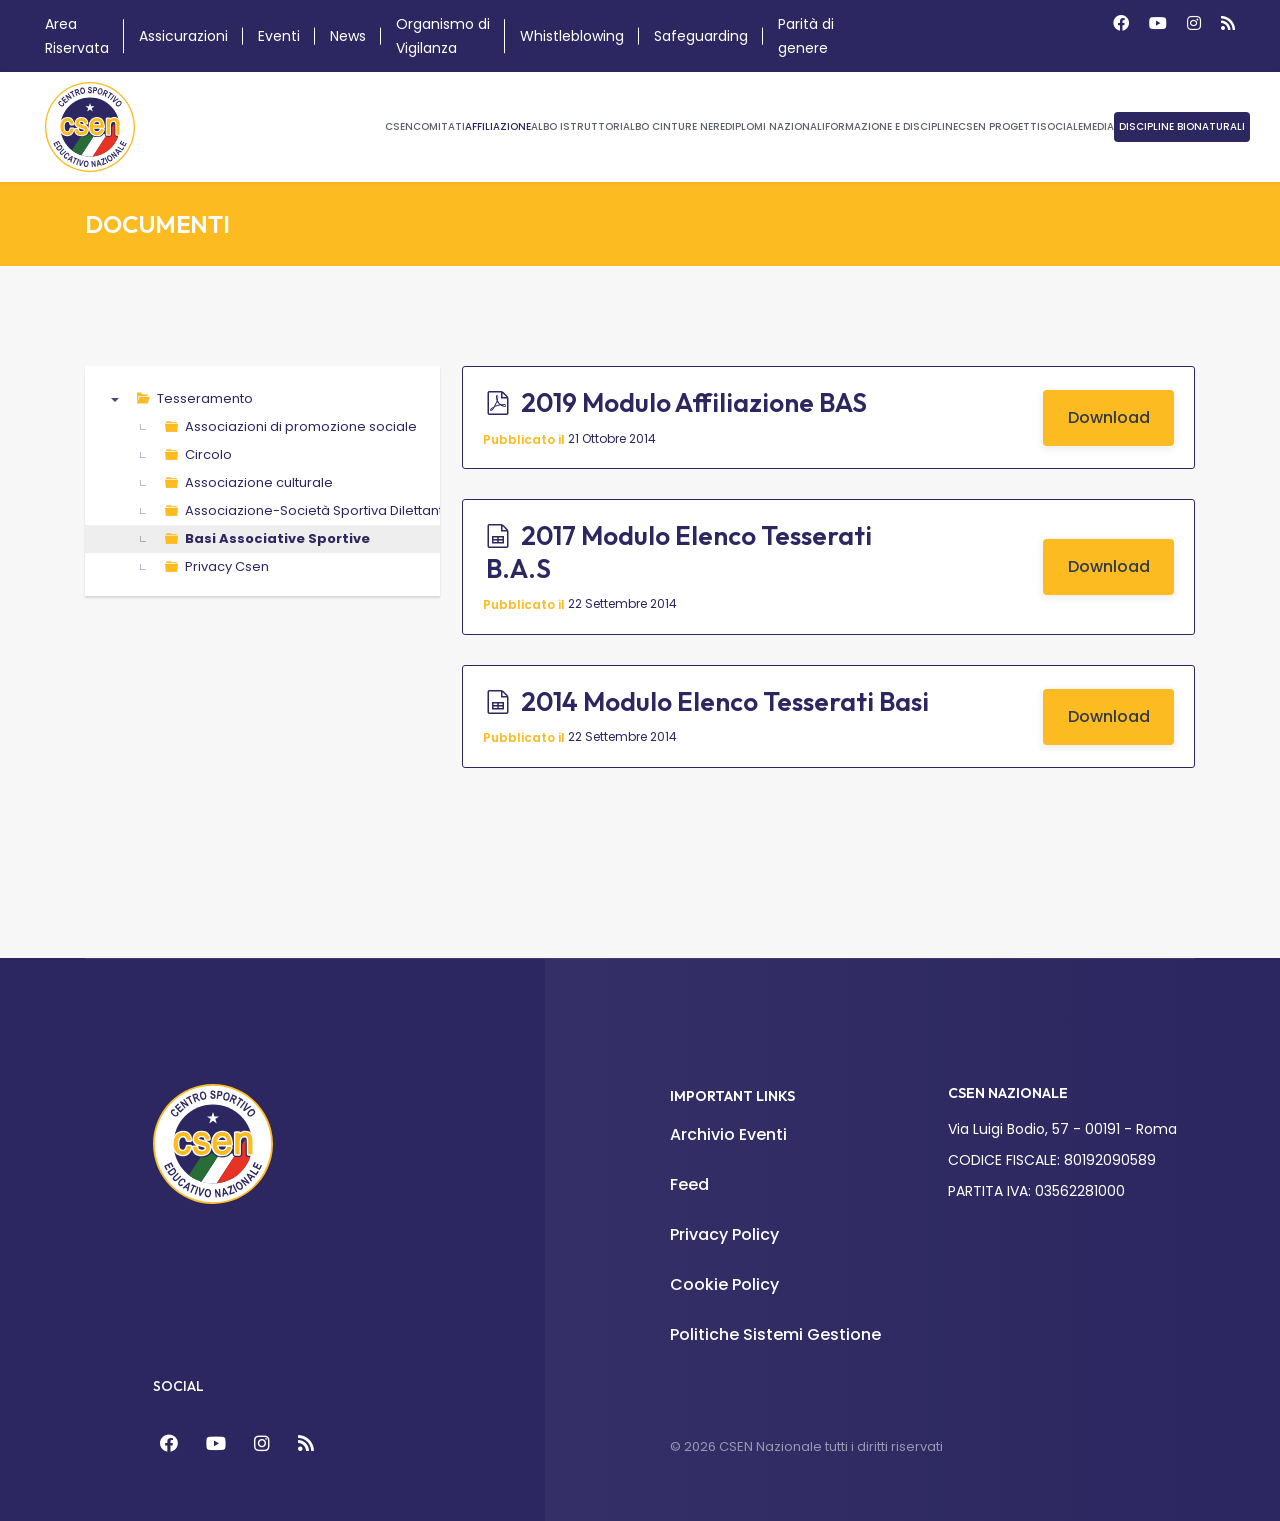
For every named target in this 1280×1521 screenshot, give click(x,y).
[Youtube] (1158, 23)
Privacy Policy (724, 1234)
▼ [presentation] (115, 399)
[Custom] (1228, 23)
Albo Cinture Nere (674, 126)
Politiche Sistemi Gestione (775, 1334)
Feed (689, 1184)
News (348, 36)
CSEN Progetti (999, 126)
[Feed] (306, 1443)
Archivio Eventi (728, 1134)
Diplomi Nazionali (775, 126)
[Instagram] (1194, 23)
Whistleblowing (572, 36)
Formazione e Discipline (891, 126)
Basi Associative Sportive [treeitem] (277, 538)
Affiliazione (498, 126)
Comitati (439, 126)
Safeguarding (701, 36)
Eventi (279, 36)
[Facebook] (1121, 23)
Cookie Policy (724, 1284)
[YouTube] (216, 1443)
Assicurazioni (183, 36)
